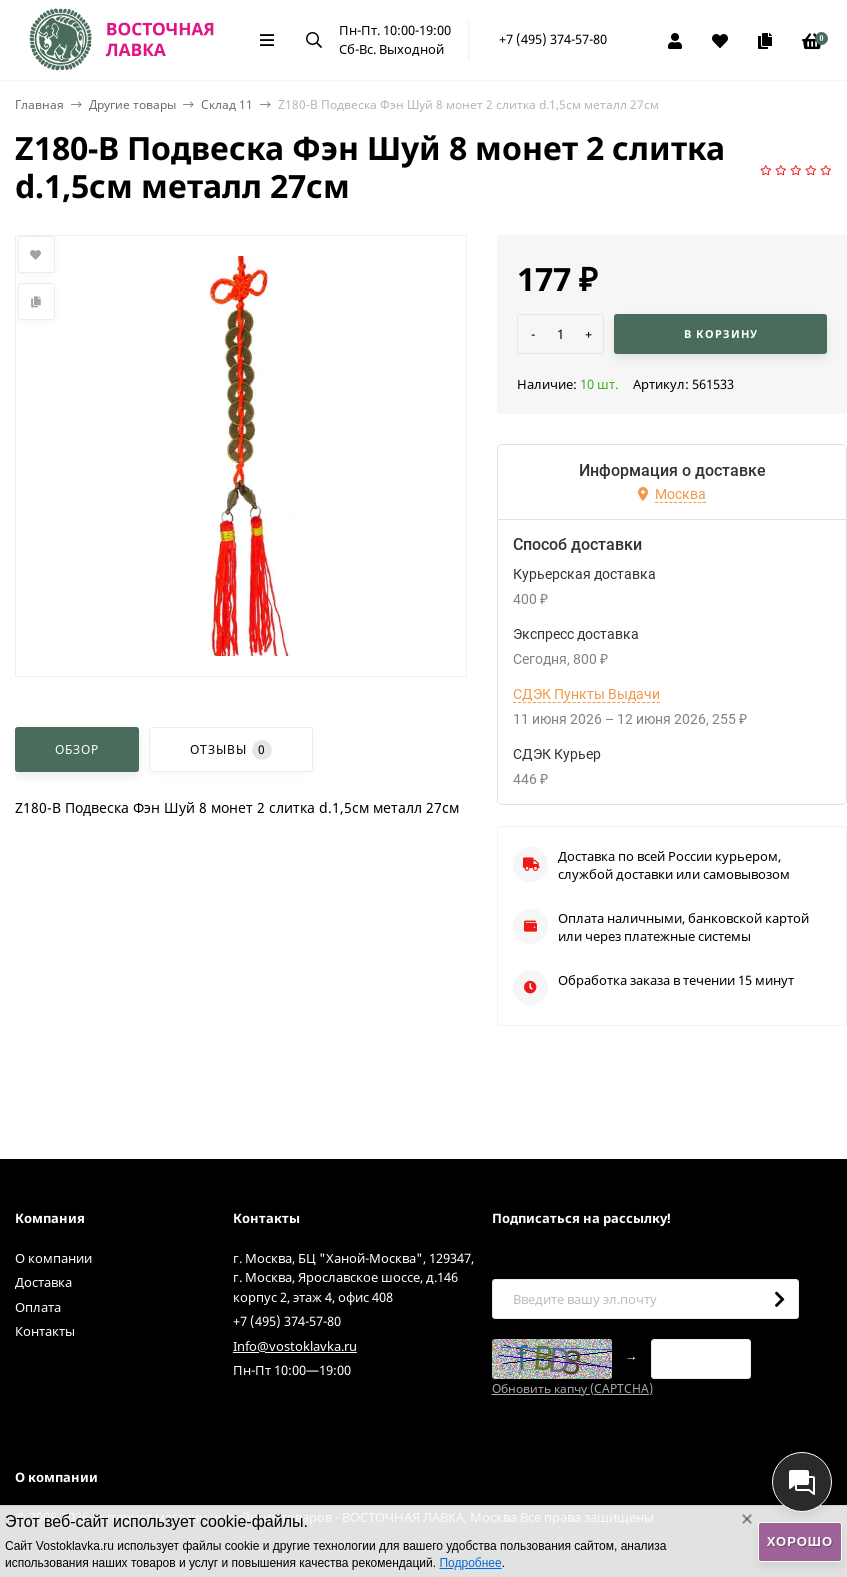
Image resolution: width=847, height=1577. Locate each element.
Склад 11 (227, 104)
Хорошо (800, 1541)
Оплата (38, 1307)
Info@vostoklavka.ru (295, 1346)
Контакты (45, 1331)
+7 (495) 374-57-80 (553, 39)
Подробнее (470, 1563)
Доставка (43, 1282)
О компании (53, 1258)
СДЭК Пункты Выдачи (586, 694)
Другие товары (132, 104)
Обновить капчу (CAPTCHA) (572, 1388)
